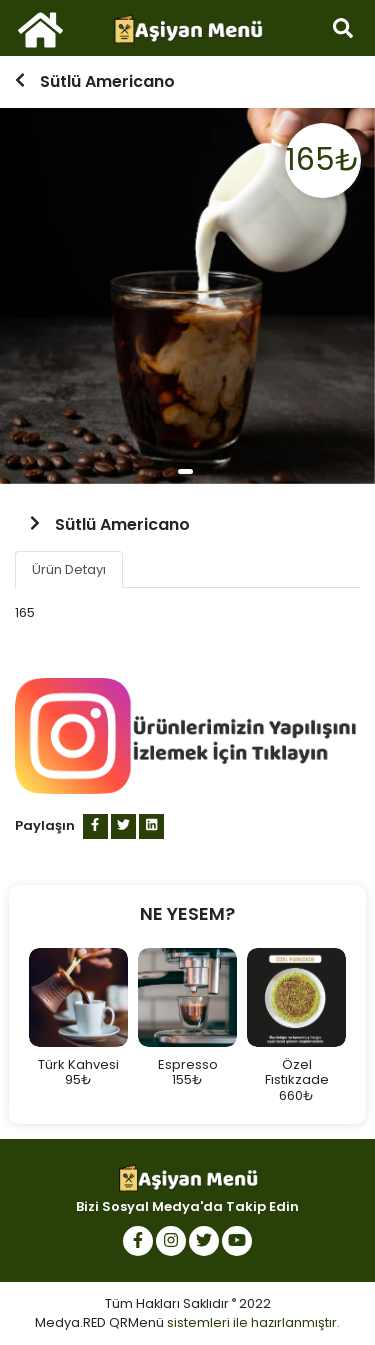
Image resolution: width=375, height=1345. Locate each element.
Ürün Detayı (69, 569)
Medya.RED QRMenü (99, 1322)
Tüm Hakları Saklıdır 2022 (188, 1303)
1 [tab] (185, 471)
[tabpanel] (187, 296)
